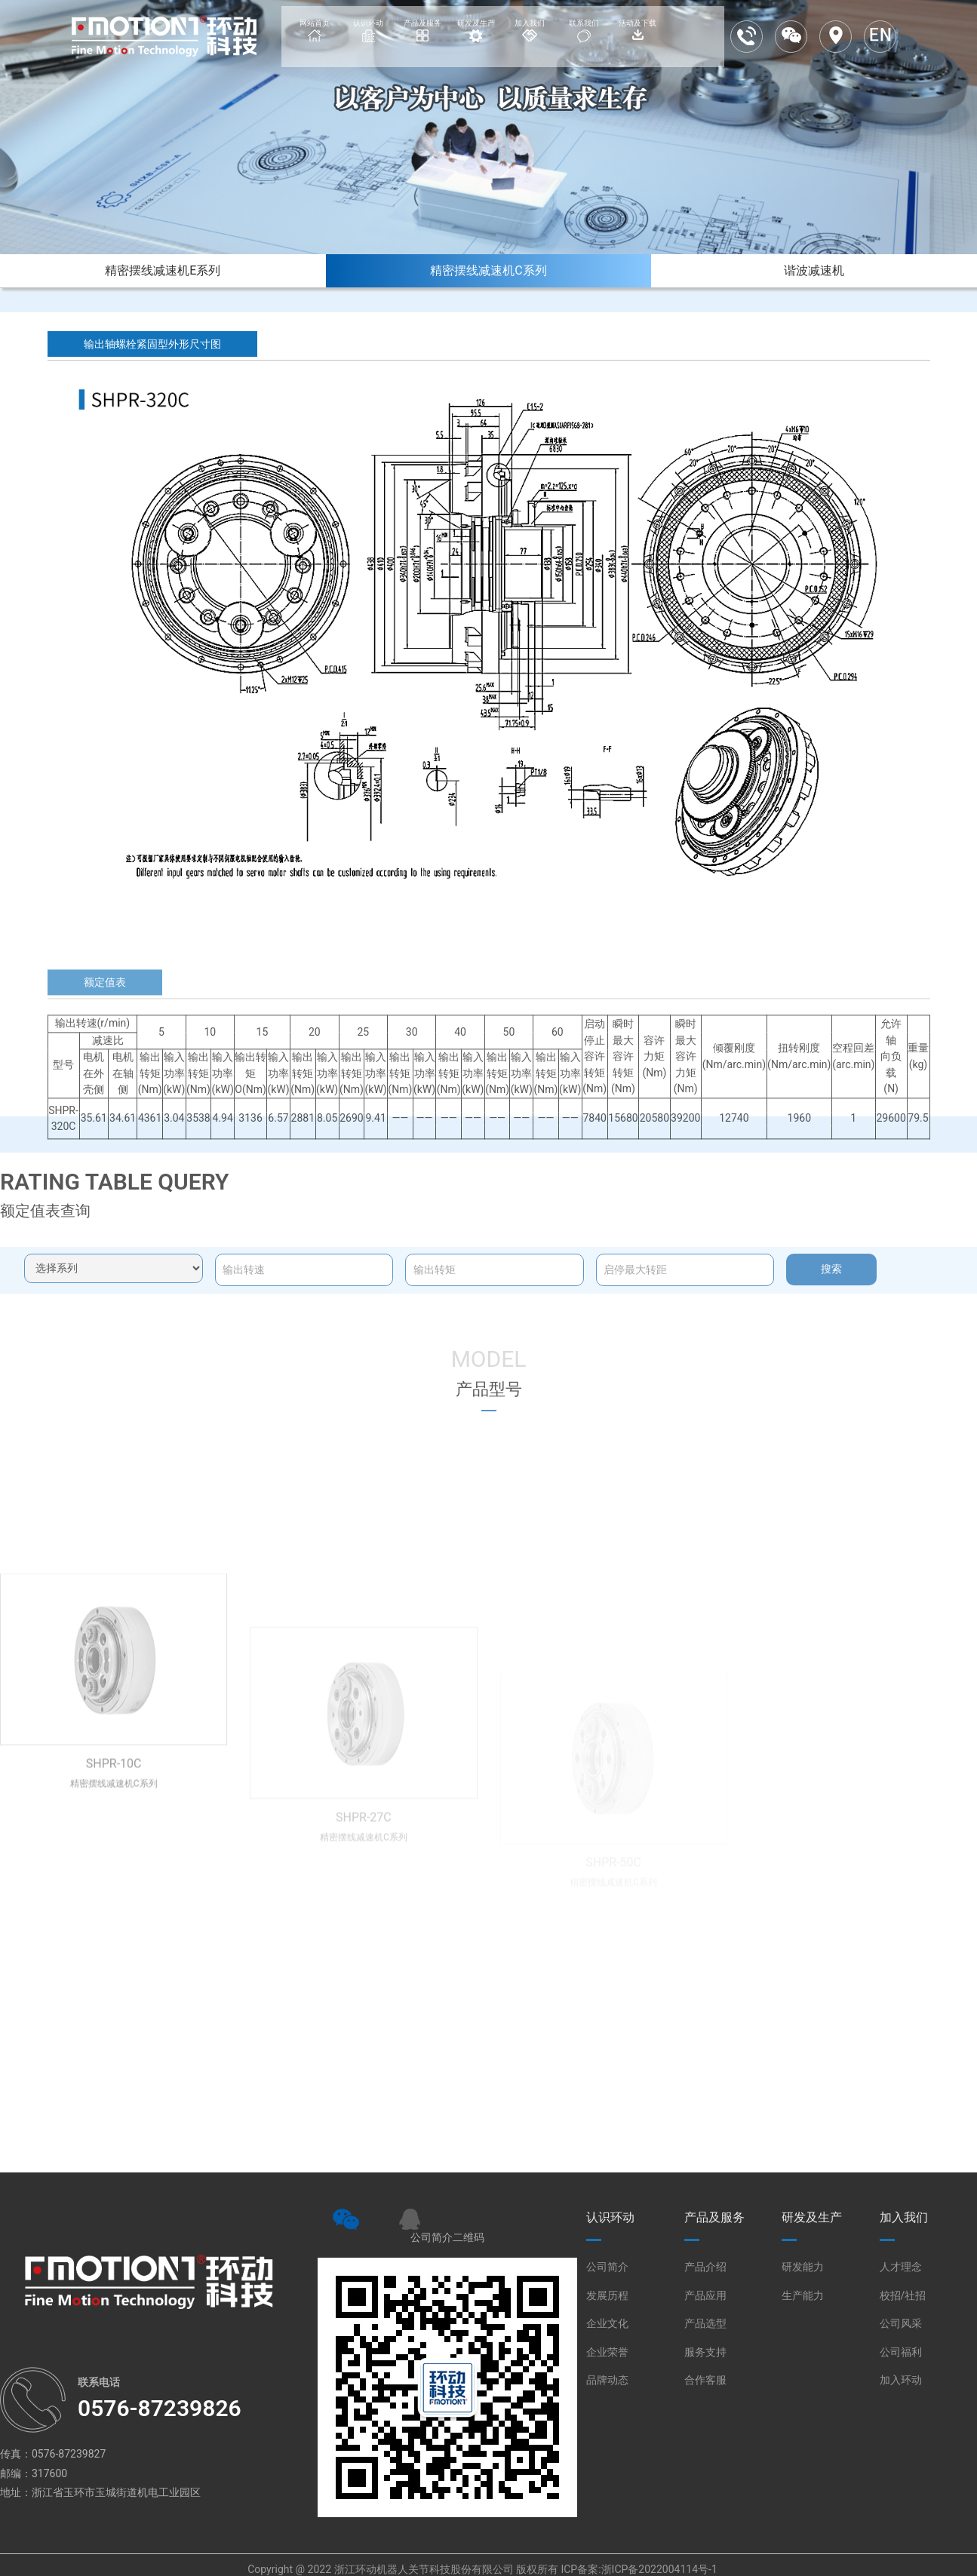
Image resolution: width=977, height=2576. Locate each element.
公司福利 (901, 2352)
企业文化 (607, 2323)
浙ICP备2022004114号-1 (659, 2569)
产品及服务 (714, 2217)
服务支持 (705, 2352)
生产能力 (803, 2295)
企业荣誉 (607, 2352)
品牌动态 (607, 2380)
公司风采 (901, 2323)
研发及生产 (812, 2217)
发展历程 (607, 2295)
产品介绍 (705, 2267)
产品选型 (705, 2323)
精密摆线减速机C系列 (488, 270)
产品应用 (705, 2295)
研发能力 (803, 2267)
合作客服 (705, 2380)
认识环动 (610, 2217)
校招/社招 (903, 2295)
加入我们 (904, 2217)
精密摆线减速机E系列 (162, 270)
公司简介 (607, 2267)
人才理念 (901, 2267)
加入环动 (901, 2380)
